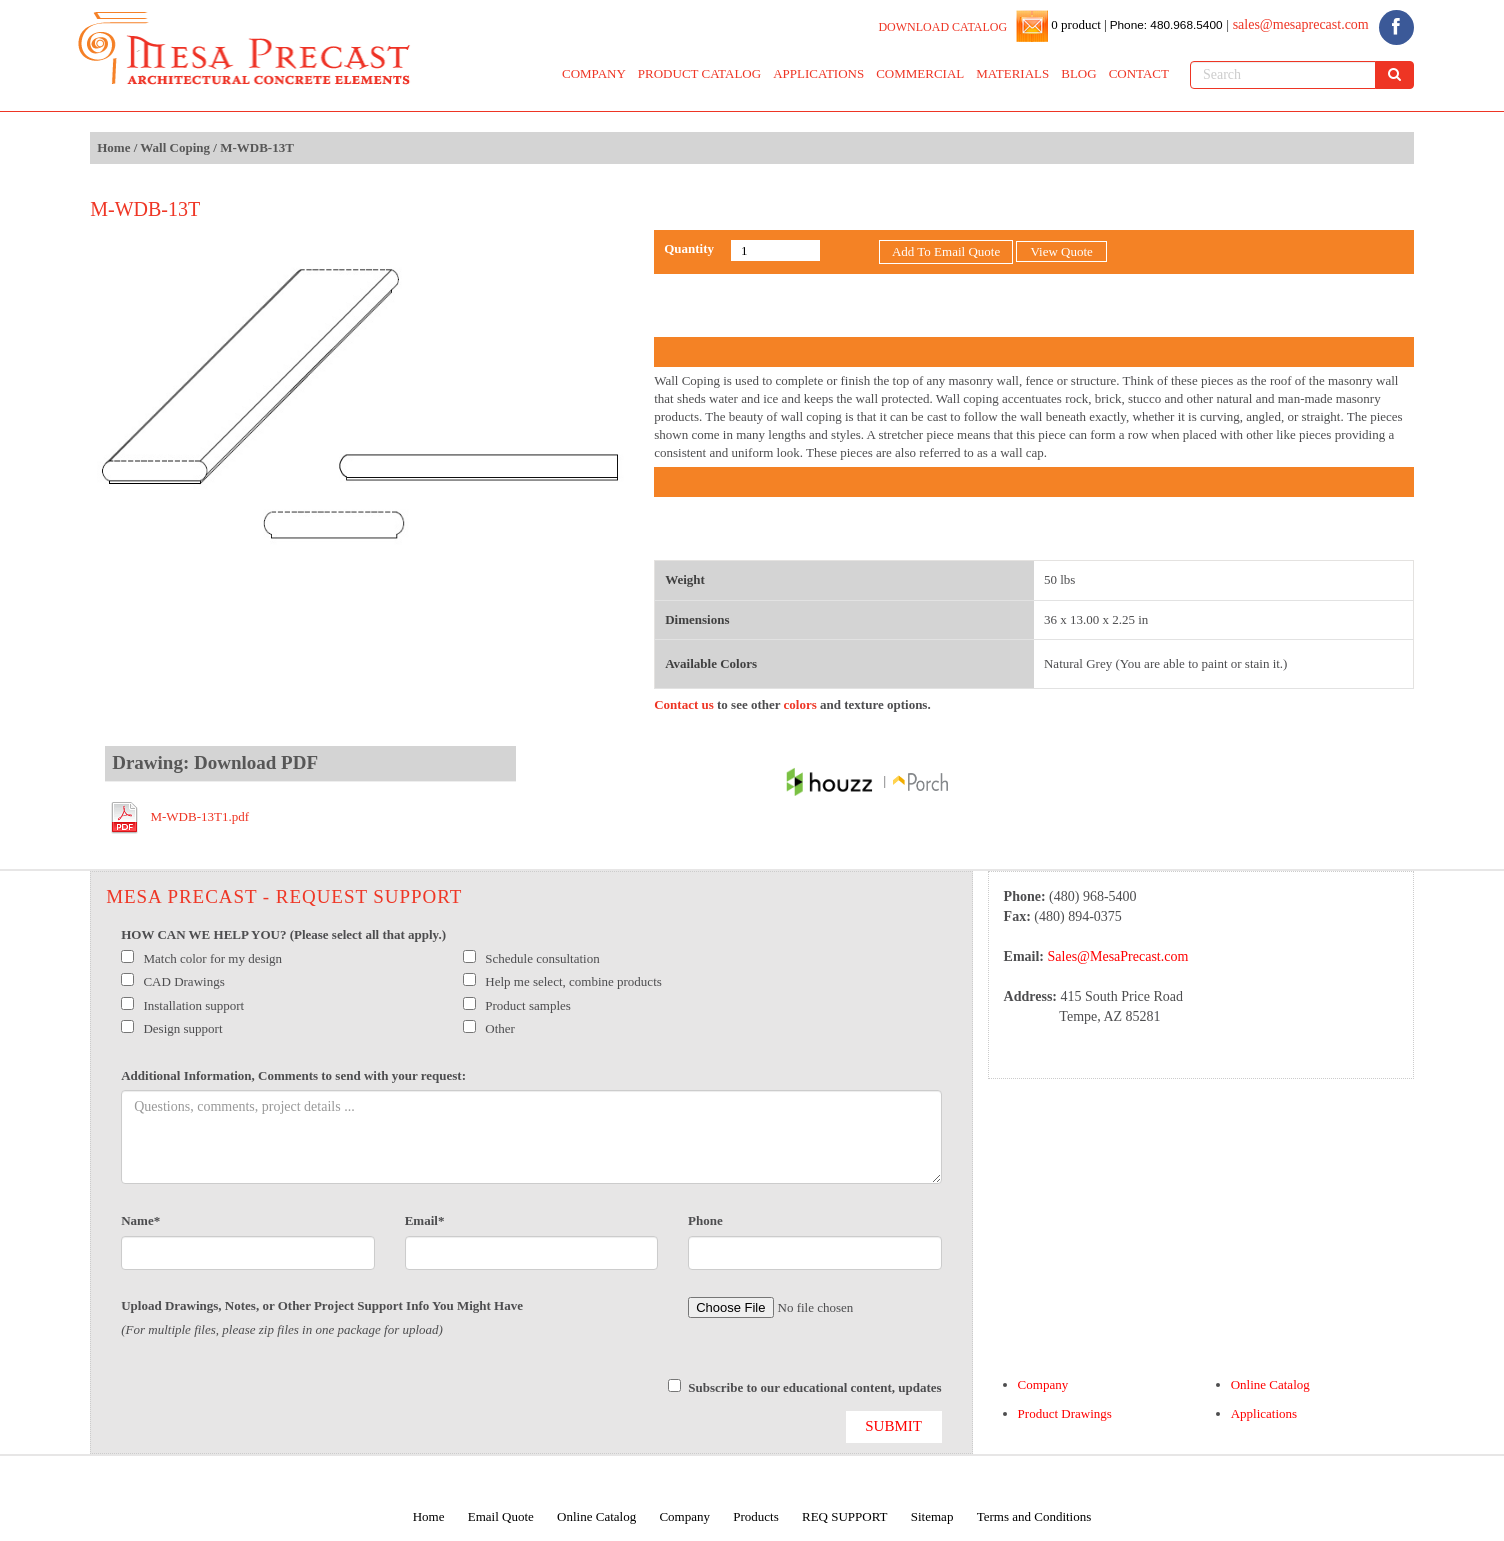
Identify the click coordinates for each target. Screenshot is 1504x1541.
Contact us (684, 704)
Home (113, 147)
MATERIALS (1012, 73)
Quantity (689, 248)
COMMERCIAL (920, 73)
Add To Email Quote (946, 251)
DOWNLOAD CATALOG (942, 27)
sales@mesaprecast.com (1301, 24)
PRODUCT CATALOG (699, 73)
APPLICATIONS (818, 73)
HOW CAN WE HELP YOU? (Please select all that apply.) (283, 934)
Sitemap (932, 1516)
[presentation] (273, 1399)
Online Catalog (1270, 1384)
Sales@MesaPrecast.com (1118, 956)
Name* (140, 1220)
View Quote (1061, 251)
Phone (705, 1220)
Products (756, 1516)
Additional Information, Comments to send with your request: (293, 1075)
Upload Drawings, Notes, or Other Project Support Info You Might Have (322, 1305)
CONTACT (1139, 73)
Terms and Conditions (1034, 1516)
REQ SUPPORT (845, 1516)
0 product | (1077, 24)
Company (1043, 1384)
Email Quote (501, 1516)
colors (800, 704)
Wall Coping (175, 147)
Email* (425, 1220)
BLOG (1078, 73)
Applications (1264, 1413)
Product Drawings (1065, 1413)
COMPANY (594, 73)
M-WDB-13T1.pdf (199, 816)
